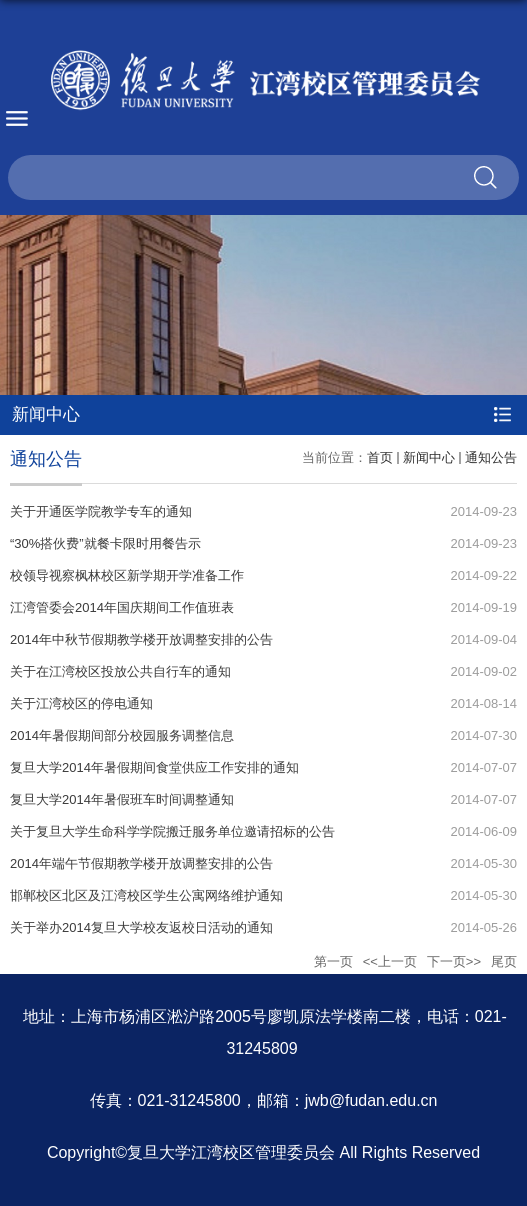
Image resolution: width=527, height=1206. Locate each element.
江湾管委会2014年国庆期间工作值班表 (122, 607)
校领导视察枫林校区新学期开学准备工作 (127, 575)
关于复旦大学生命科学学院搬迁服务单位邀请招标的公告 (172, 831)
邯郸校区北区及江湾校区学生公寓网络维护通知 (146, 895)
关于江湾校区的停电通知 (81, 703)
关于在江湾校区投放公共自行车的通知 (120, 671)
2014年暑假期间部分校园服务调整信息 (122, 735)
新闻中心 (429, 457)
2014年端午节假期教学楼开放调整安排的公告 (141, 863)
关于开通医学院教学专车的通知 (101, 511)
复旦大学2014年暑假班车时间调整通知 (122, 799)
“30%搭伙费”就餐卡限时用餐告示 (105, 543)
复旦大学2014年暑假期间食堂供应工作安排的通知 (154, 767)
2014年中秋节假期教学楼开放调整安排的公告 (141, 639)
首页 (380, 457)
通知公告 (491, 457)
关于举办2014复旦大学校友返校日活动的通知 (141, 927)
